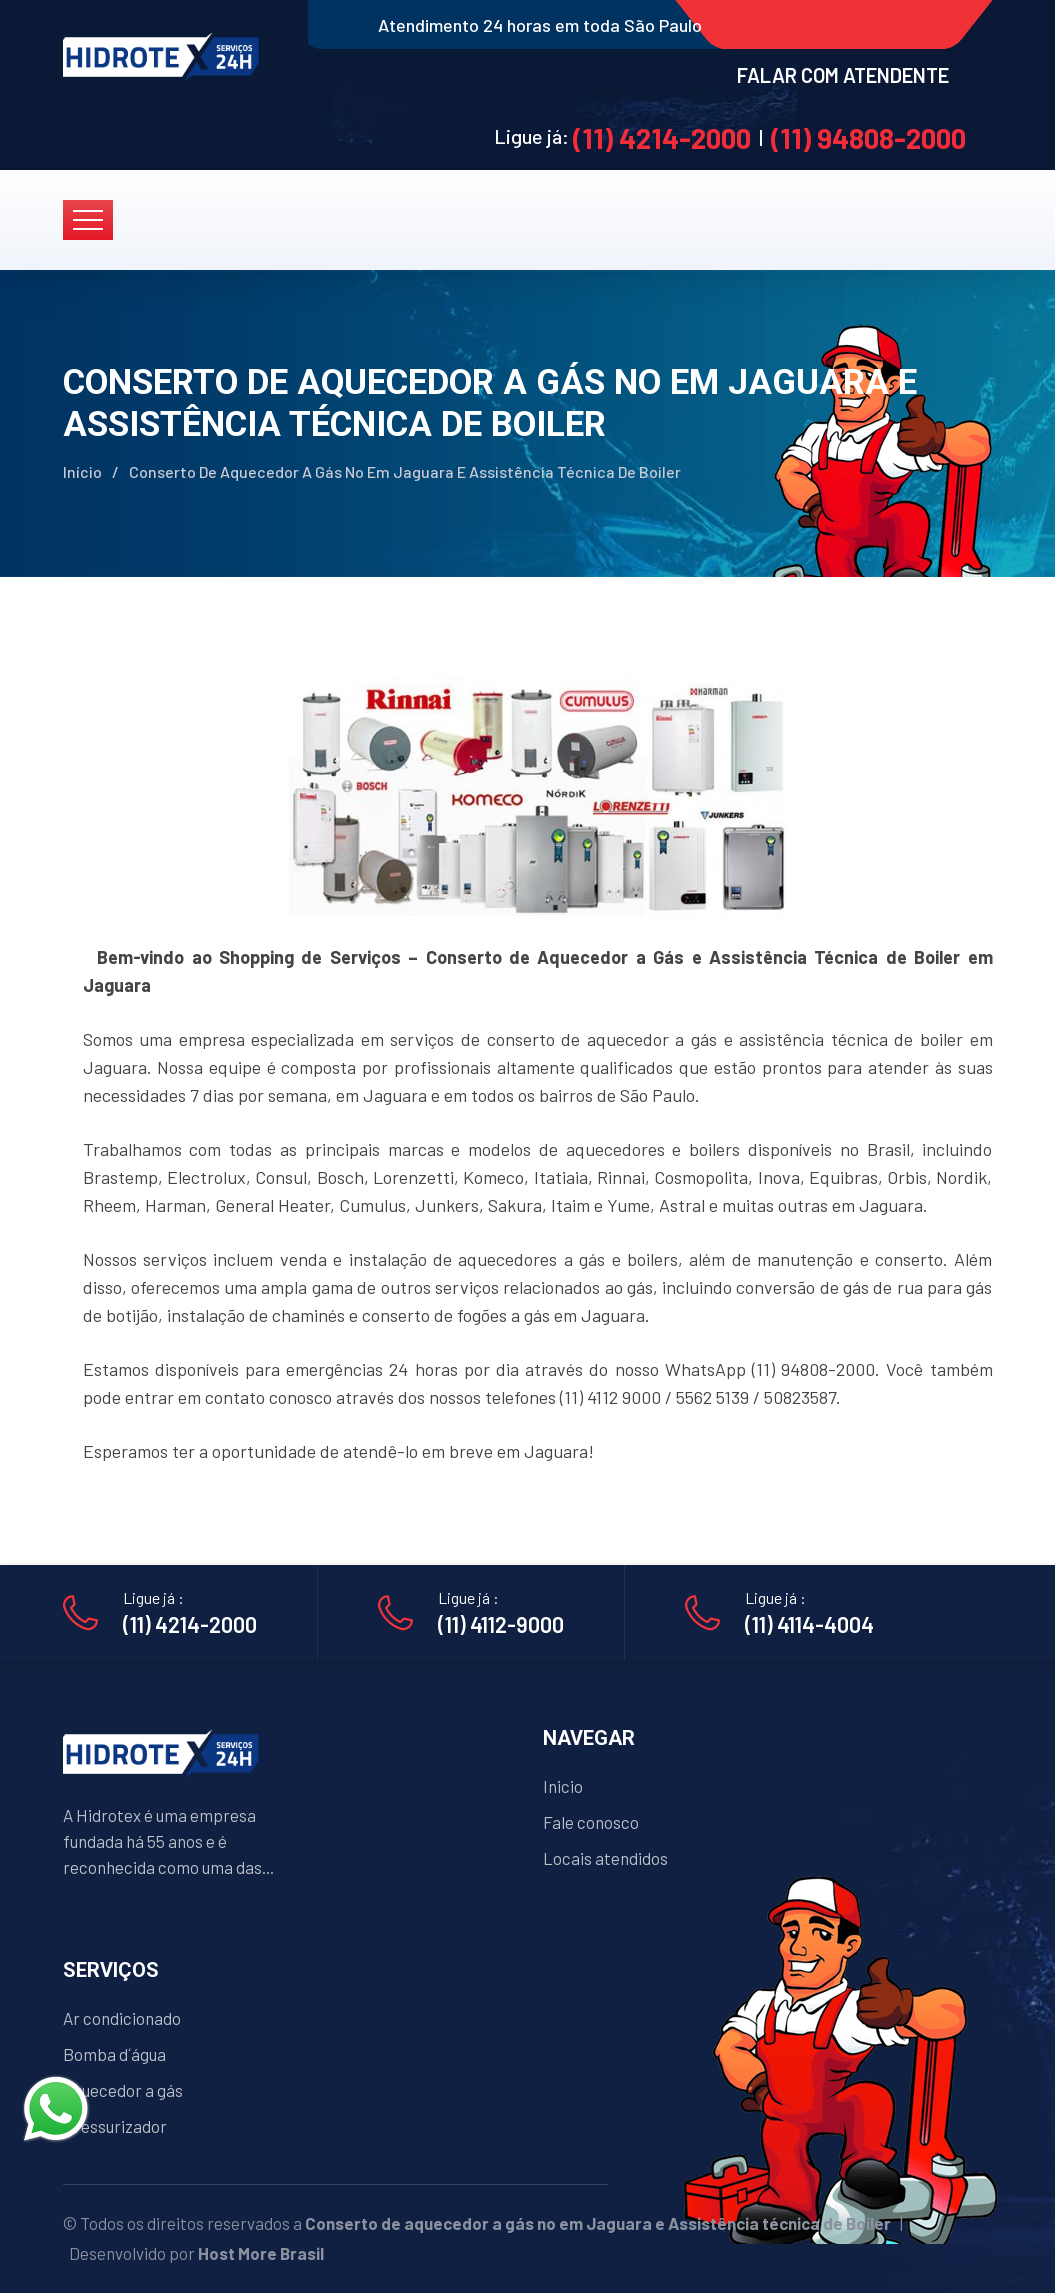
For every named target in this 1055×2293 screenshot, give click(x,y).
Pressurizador (115, 2126)
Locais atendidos (605, 1858)
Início (82, 471)
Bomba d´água (114, 2054)
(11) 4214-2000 (662, 138)
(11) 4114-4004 (809, 1624)
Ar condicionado (122, 2018)
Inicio (563, 1786)
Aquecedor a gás (123, 2090)
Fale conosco (591, 1822)
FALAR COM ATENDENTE (843, 75)
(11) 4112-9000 (501, 1624)
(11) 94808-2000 (868, 138)
